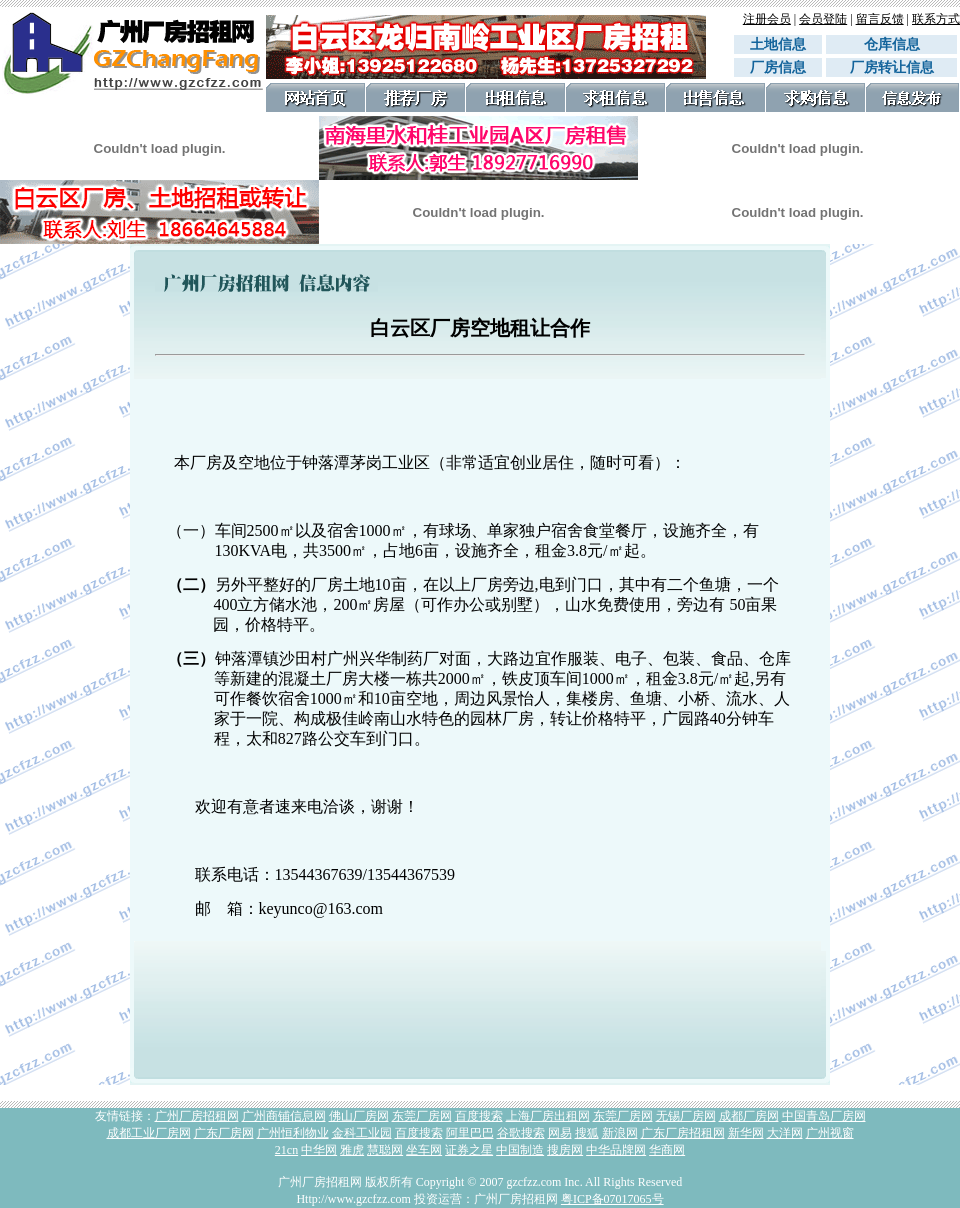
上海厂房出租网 (548, 1116)
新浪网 (620, 1133)
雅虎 (352, 1150)
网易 (560, 1133)
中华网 (319, 1150)
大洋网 (785, 1133)
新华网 (746, 1133)
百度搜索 (479, 1116)
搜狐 (587, 1133)
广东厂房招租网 (683, 1133)
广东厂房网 (224, 1133)
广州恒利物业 (293, 1133)
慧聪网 (385, 1150)
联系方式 (936, 19)
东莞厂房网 (422, 1116)
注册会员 (767, 19)
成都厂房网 (749, 1116)
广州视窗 (830, 1133)
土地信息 (778, 44)
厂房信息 (778, 67)
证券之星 (469, 1150)
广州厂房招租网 (197, 1116)
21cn (286, 1150)
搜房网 (565, 1150)
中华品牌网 (616, 1150)
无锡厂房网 (686, 1116)
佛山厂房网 (359, 1116)
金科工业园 (362, 1133)
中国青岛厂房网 (824, 1116)
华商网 (667, 1150)
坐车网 (424, 1150)
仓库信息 (899, 44)
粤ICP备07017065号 (612, 1199)
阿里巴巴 (470, 1133)
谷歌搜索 (521, 1133)
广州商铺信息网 (284, 1116)
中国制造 (520, 1150)
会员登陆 (823, 19)
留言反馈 (880, 19)
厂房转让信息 (892, 67)
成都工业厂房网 (149, 1133)
